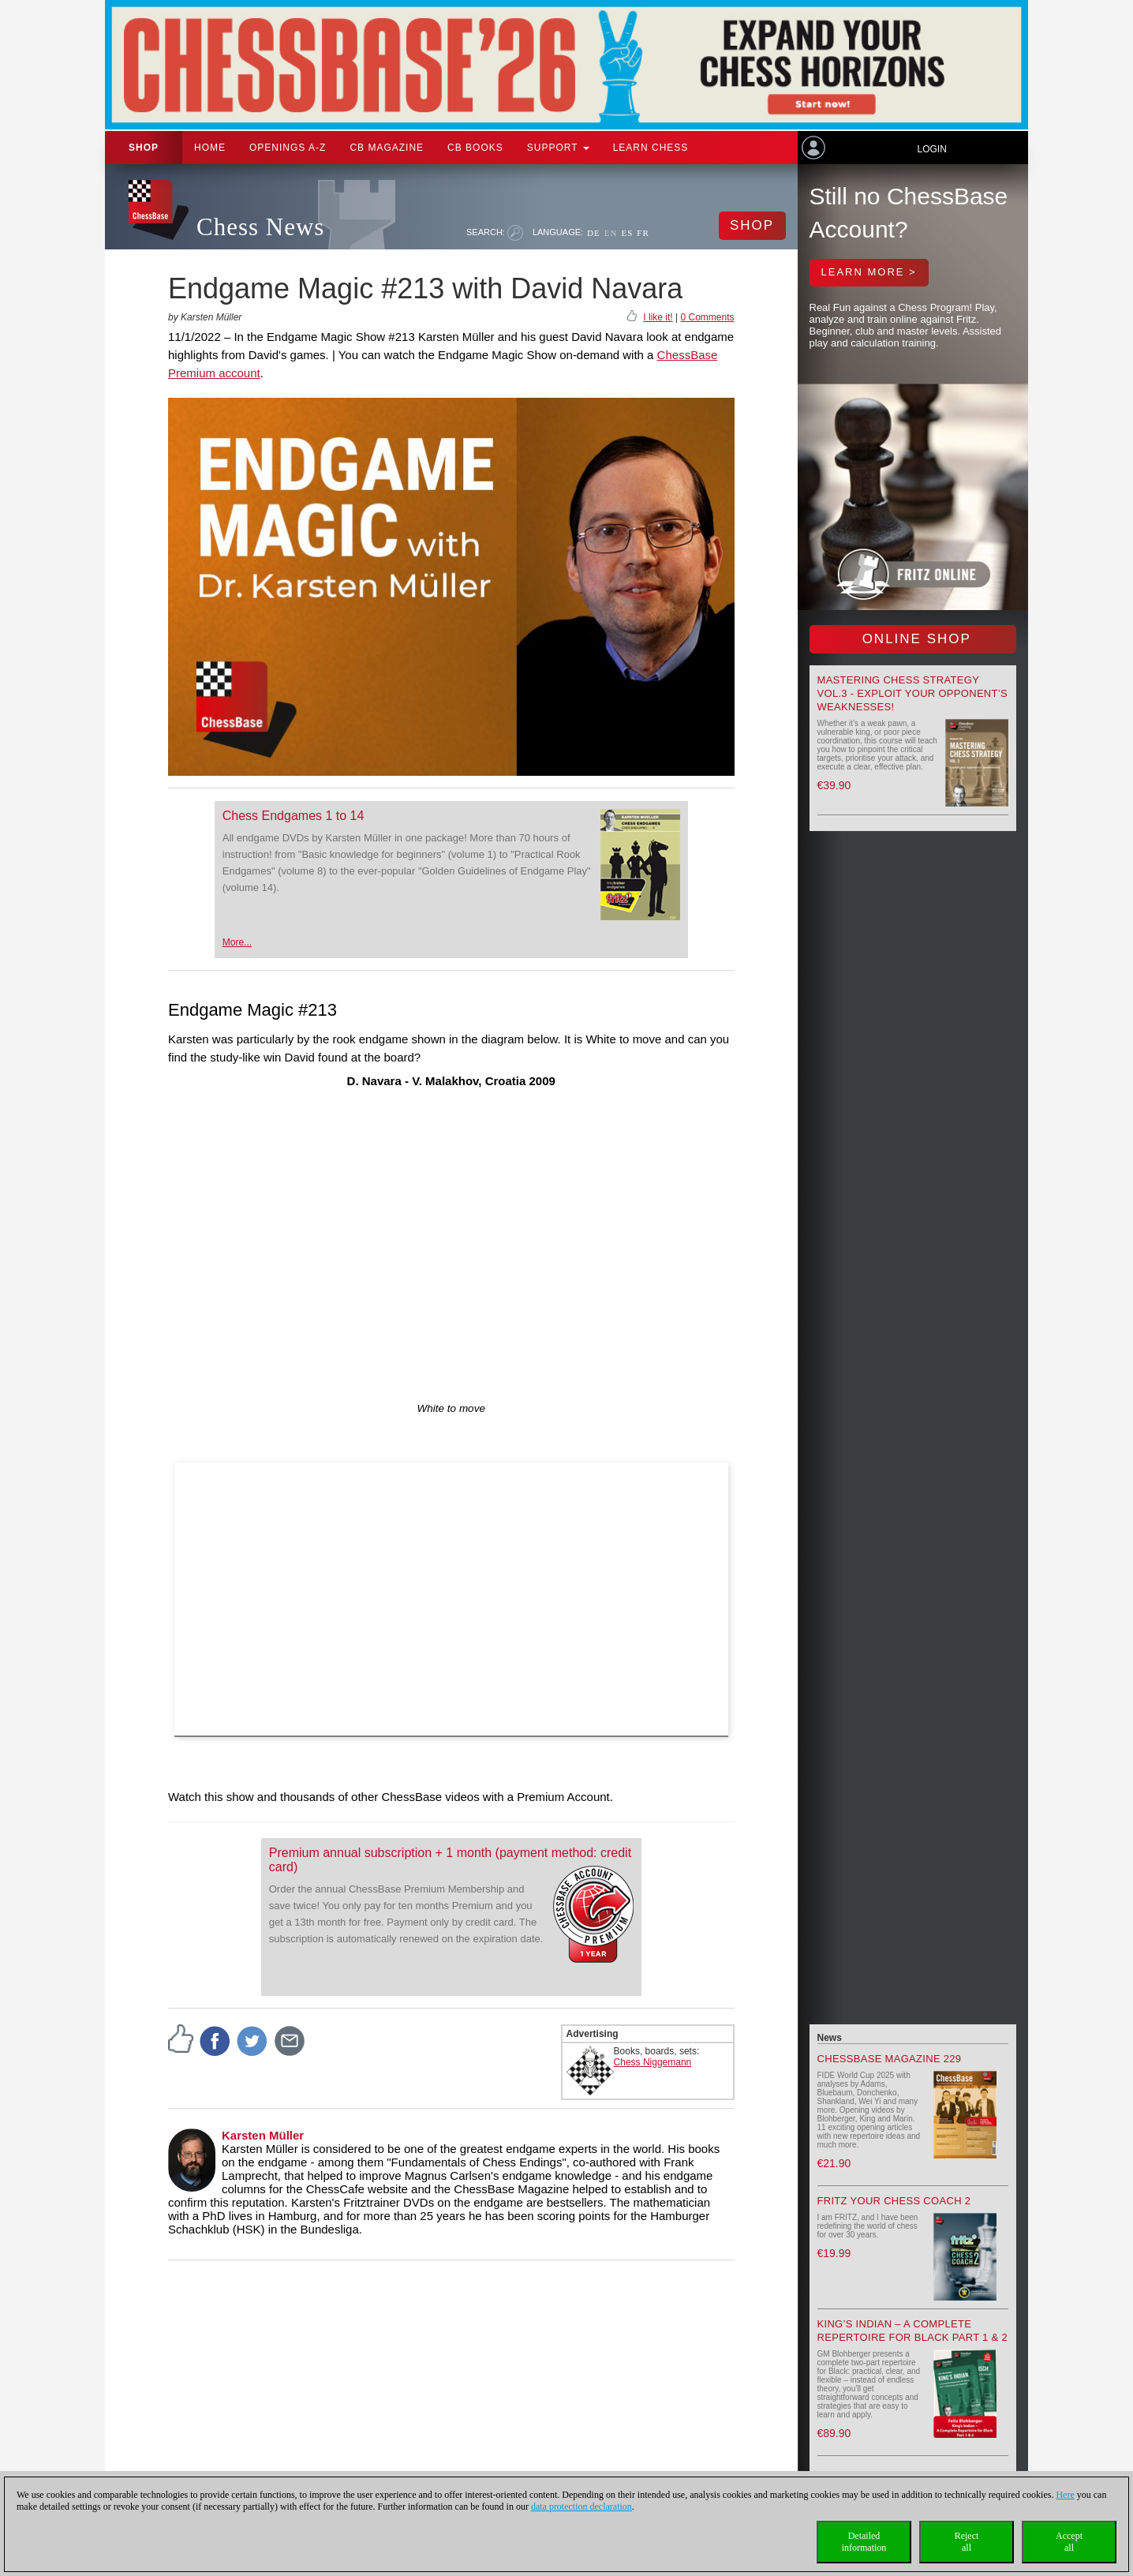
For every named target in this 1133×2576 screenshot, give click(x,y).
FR (643, 233)
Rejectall (967, 2541)
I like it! (657, 317)
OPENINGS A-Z (287, 147)
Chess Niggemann (653, 2062)
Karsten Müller (263, 2135)
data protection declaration (581, 2506)
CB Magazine (387, 147)
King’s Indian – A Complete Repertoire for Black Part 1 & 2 (912, 2330)
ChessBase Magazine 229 (889, 2059)
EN (611, 233)
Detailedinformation (864, 2541)
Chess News (260, 227)
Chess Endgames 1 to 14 (293, 815)
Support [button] (558, 147)
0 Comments (707, 317)
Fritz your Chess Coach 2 (894, 2201)
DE (593, 233)
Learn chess (651, 147)
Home (210, 147)
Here (1065, 2494)
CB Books (475, 147)
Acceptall (1069, 2541)
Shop (144, 147)
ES (627, 233)
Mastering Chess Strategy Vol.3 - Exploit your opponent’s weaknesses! (912, 693)
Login (931, 149)
